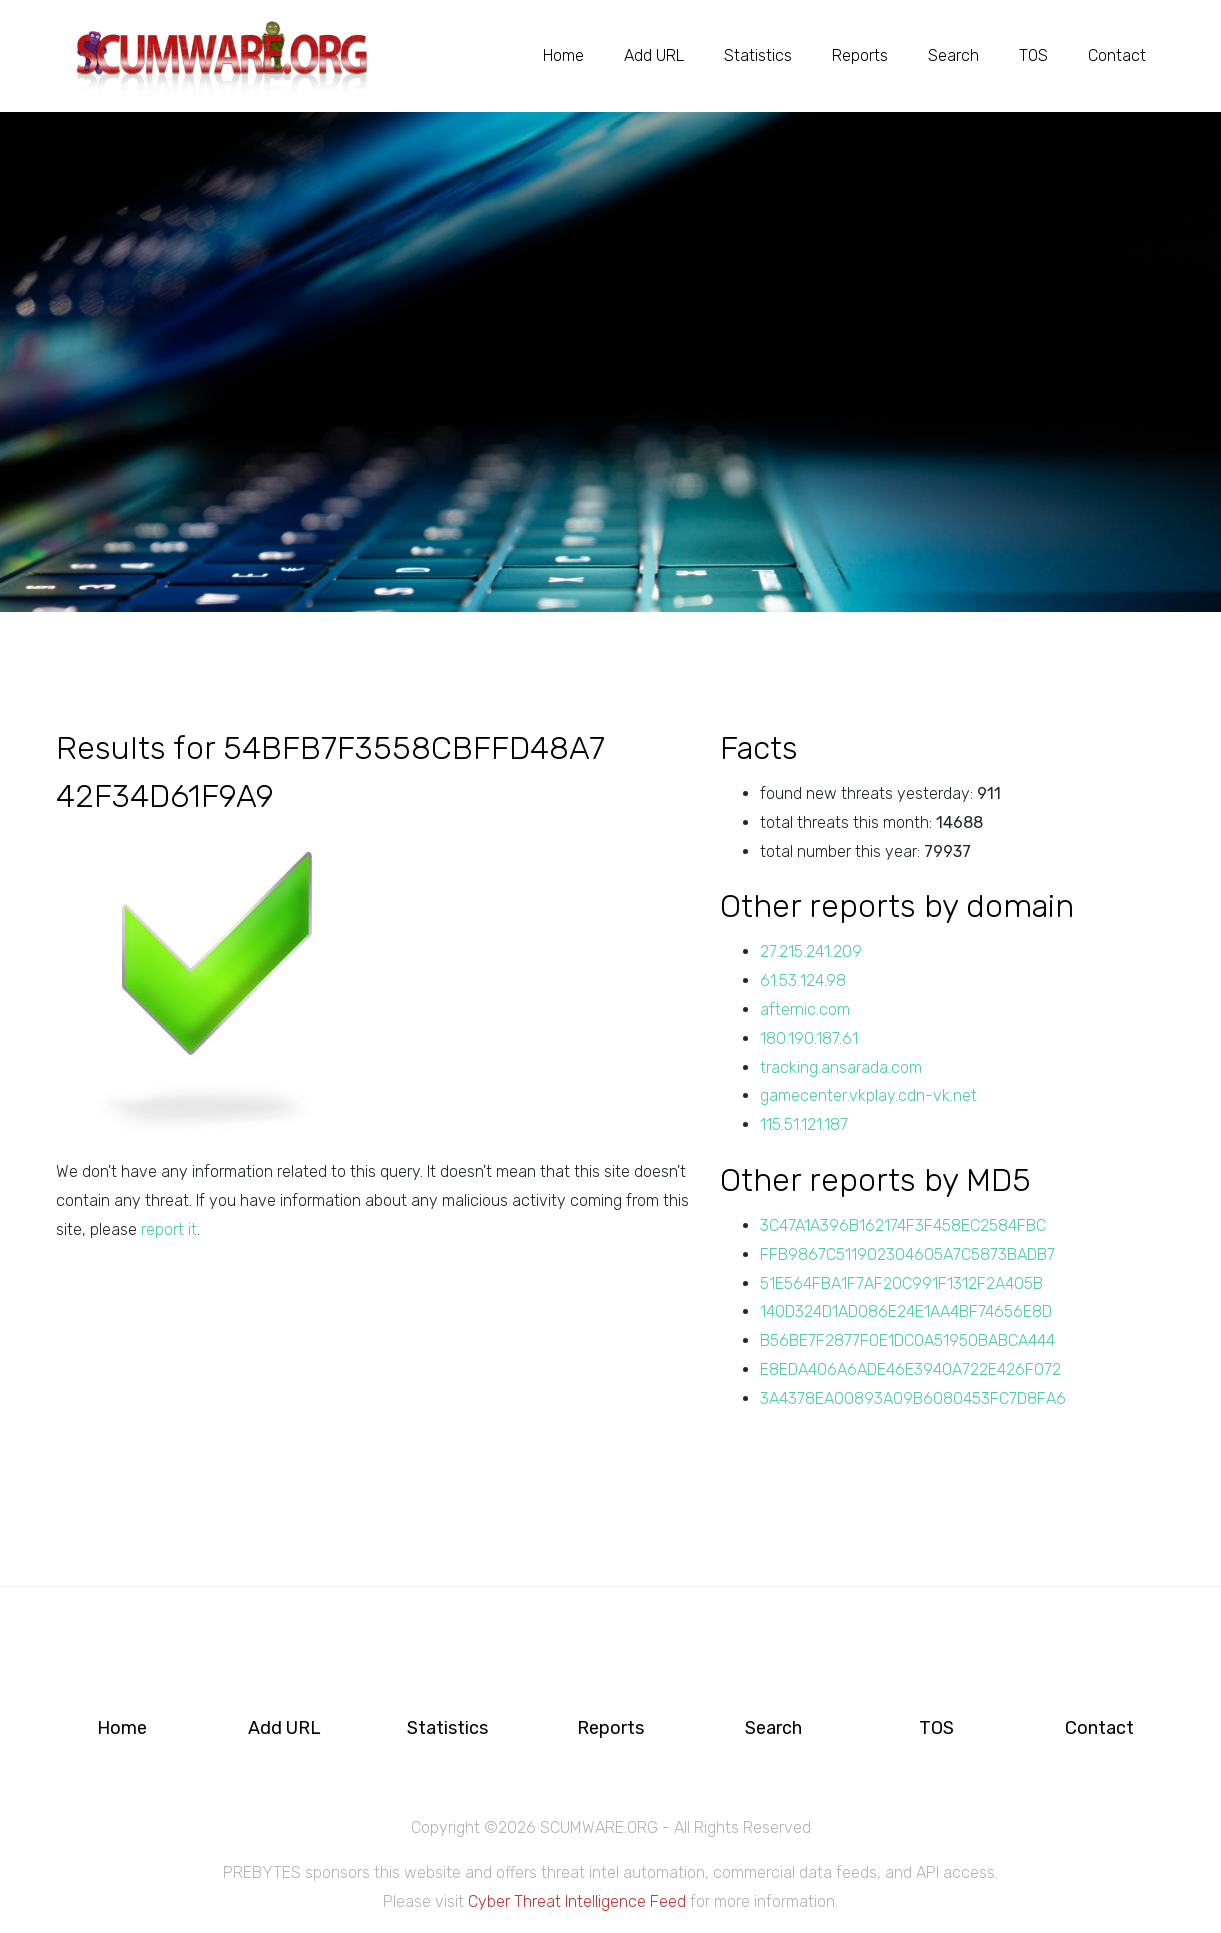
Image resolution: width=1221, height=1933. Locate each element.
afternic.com (805, 1009)
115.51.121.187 (804, 1124)
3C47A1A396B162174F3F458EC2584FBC (903, 1225)
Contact (1117, 54)
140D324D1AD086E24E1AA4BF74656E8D (906, 1311)
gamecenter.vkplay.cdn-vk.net (868, 1095)
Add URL (654, 54)
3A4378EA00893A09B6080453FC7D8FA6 (913, 1398)
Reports (860, 54)
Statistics (758, 54)
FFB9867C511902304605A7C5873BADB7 (907, 1254)
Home (563, 54)
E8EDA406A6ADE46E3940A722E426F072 (910, 1369)
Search (953, 54)
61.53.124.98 (803, 980)
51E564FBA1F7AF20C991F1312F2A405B (901, 1283)
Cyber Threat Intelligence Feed (577, 1901)
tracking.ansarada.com (841, 1067)
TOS (1033, 54)
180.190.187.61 (809, 1038)
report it (169, 1229)
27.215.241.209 (811, 951)
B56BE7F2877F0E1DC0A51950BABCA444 (907, 1340)
